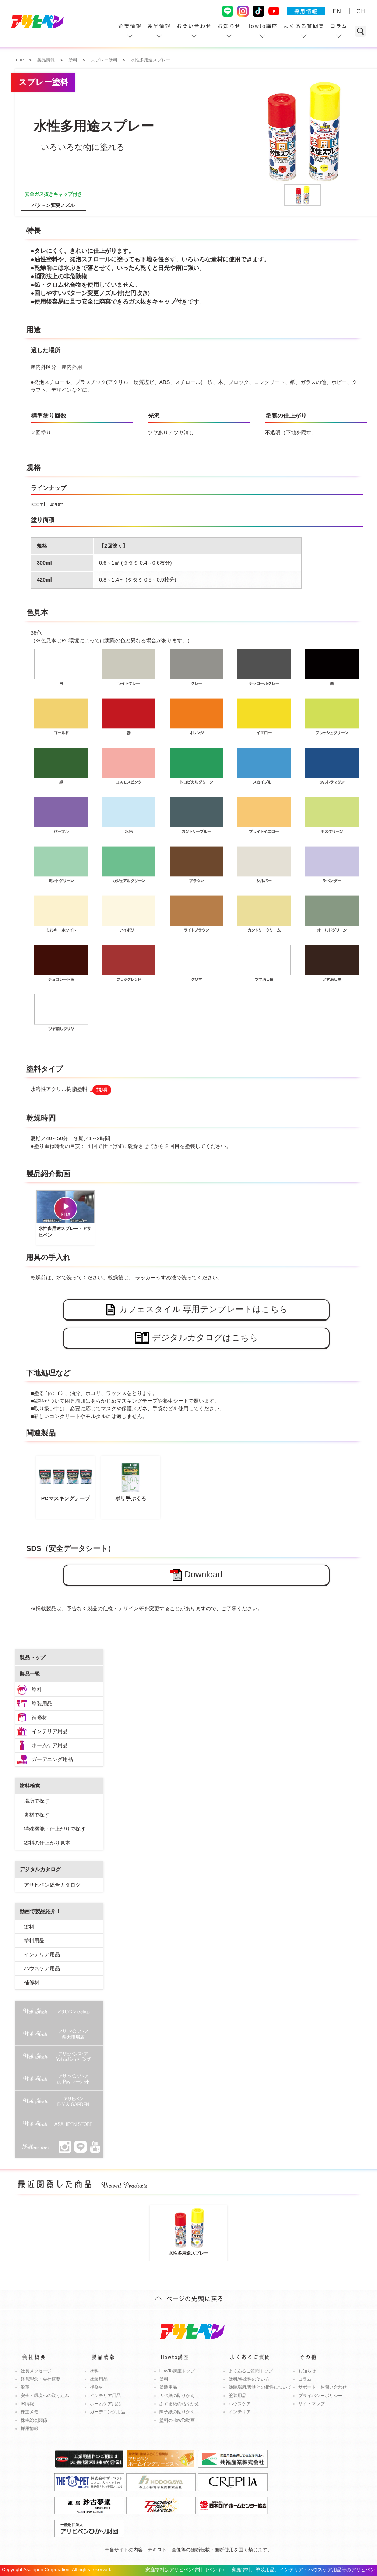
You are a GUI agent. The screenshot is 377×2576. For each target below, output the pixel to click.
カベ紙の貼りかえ (177, 2395)
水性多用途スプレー (188, 2231)
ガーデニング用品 (52, 1759)
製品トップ (32, 1657)
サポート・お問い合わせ (322, 2387)
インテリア (240, 2411)
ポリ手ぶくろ (130, 1480)
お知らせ (229, 25)
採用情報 (306, 11)
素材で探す (37, 1815)
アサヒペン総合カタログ (52, 1885)
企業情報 (130, 25)
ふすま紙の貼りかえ (179, 2403)
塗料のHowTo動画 (177, 2420)
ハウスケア (240, 2403)
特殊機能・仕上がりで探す (55, 1829)
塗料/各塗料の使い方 (249, 2379)
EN (337, 10)
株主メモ (29, 2411)
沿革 (25, 2387)
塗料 (37, 1689)
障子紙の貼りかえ (177, 2411)
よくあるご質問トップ (251, 2371)
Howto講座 (262, 25)
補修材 (39, 1717)
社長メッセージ (36, 2371)
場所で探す (37, 1801)
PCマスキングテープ (65, 1480)
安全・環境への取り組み (45, 2395)
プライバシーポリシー (320, 2395)
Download (196, 1575)
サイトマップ (311, 2403)
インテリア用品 (50, 1731)
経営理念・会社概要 (40, 2379)
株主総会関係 (34, 2420)
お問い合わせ (194, 25)
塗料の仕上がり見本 (47, 1843)
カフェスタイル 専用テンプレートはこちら (196, 1310)
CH (361, 10)
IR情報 (27, 2403)
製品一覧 (30, 1674)
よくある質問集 (303, 25)
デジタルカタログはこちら (196, 1338)
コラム (339, 25)
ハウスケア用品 (42, 1968)
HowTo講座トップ (177, 2371)
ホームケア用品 (50, 1745)
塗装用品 (42, 1703)
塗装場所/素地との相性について (260, 2387)
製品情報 (159, 25)
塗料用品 (34, 1940)
